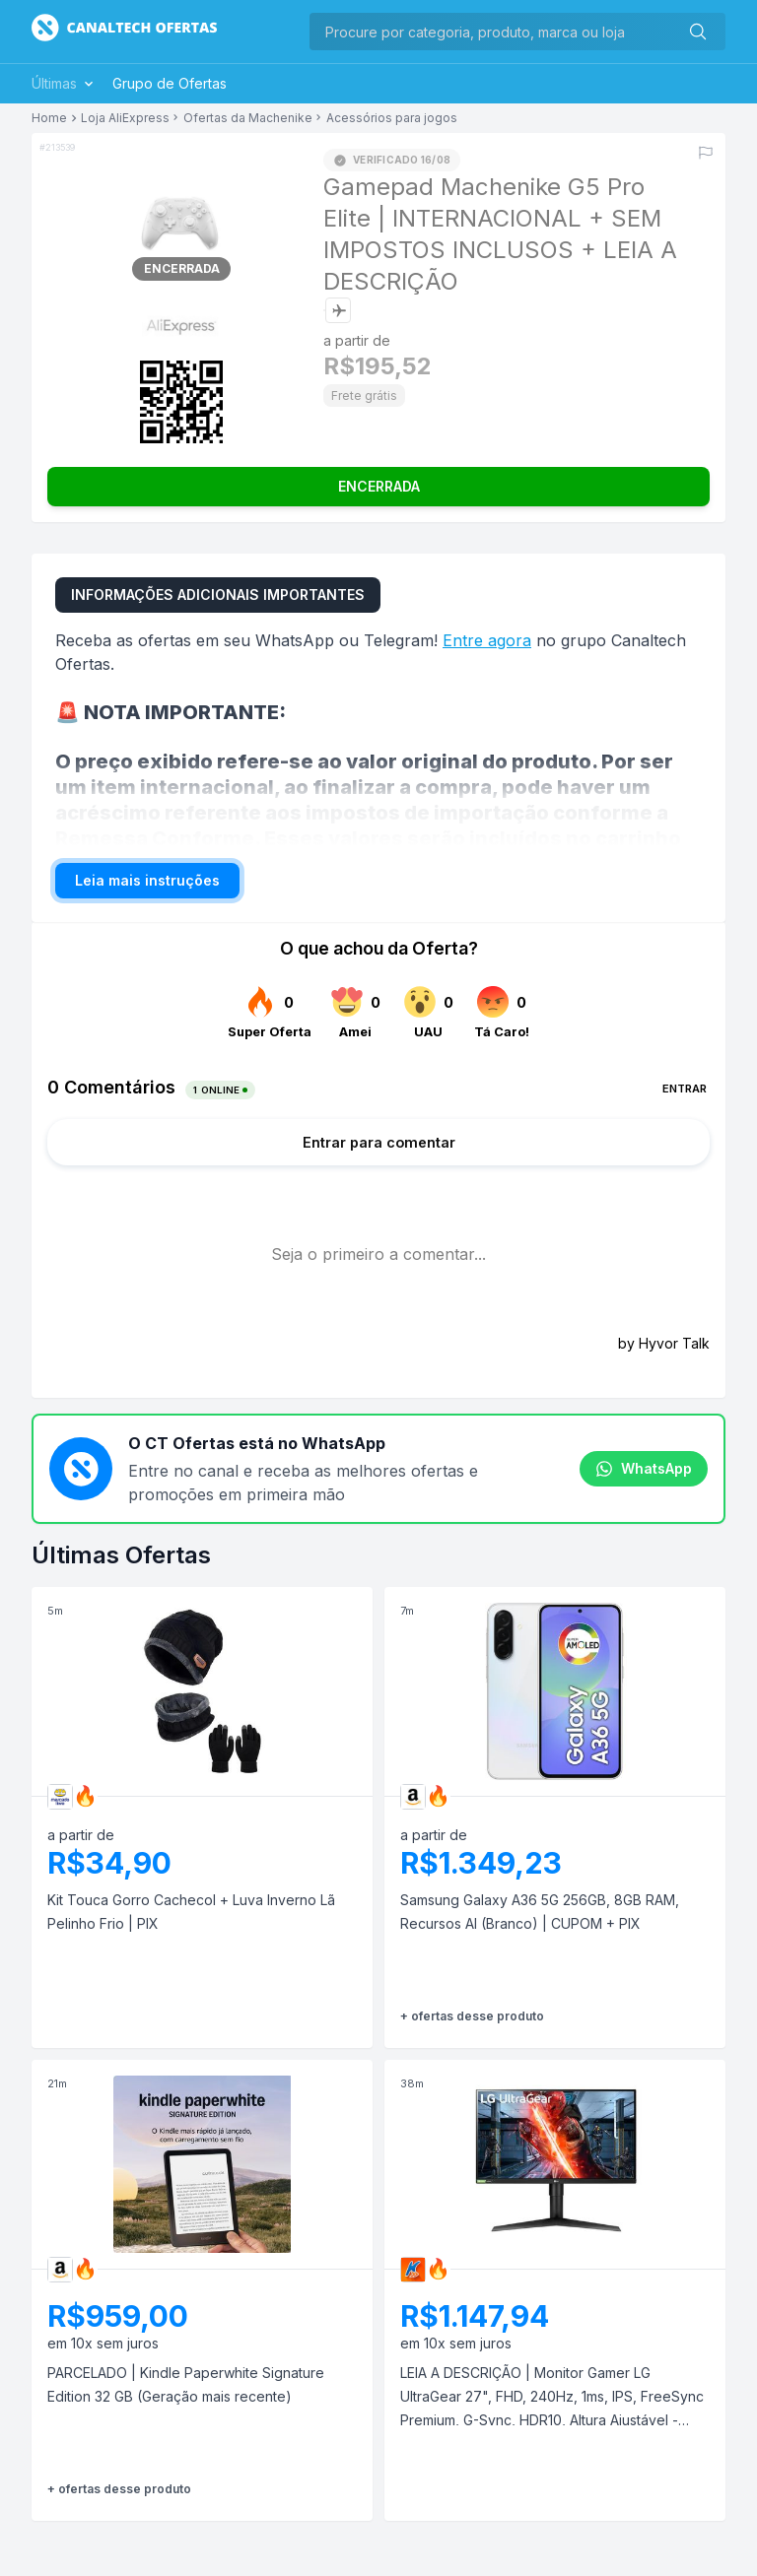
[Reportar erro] (706, 153)
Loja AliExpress (125, 118)
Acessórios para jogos (391, 118)
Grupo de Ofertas (169, 83)
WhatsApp (643, 1469)
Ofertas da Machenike (247, 118)
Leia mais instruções (147, 880)
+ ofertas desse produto (472, 2016)
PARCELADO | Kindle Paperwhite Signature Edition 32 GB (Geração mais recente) (185, 2384)
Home (49, 118)
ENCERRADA (379, 486)
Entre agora (487, 640)
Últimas (64, 83)
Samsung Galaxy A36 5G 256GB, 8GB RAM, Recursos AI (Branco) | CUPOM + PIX (539, 1911)
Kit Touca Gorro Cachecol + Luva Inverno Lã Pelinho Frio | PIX (191, 1911)
